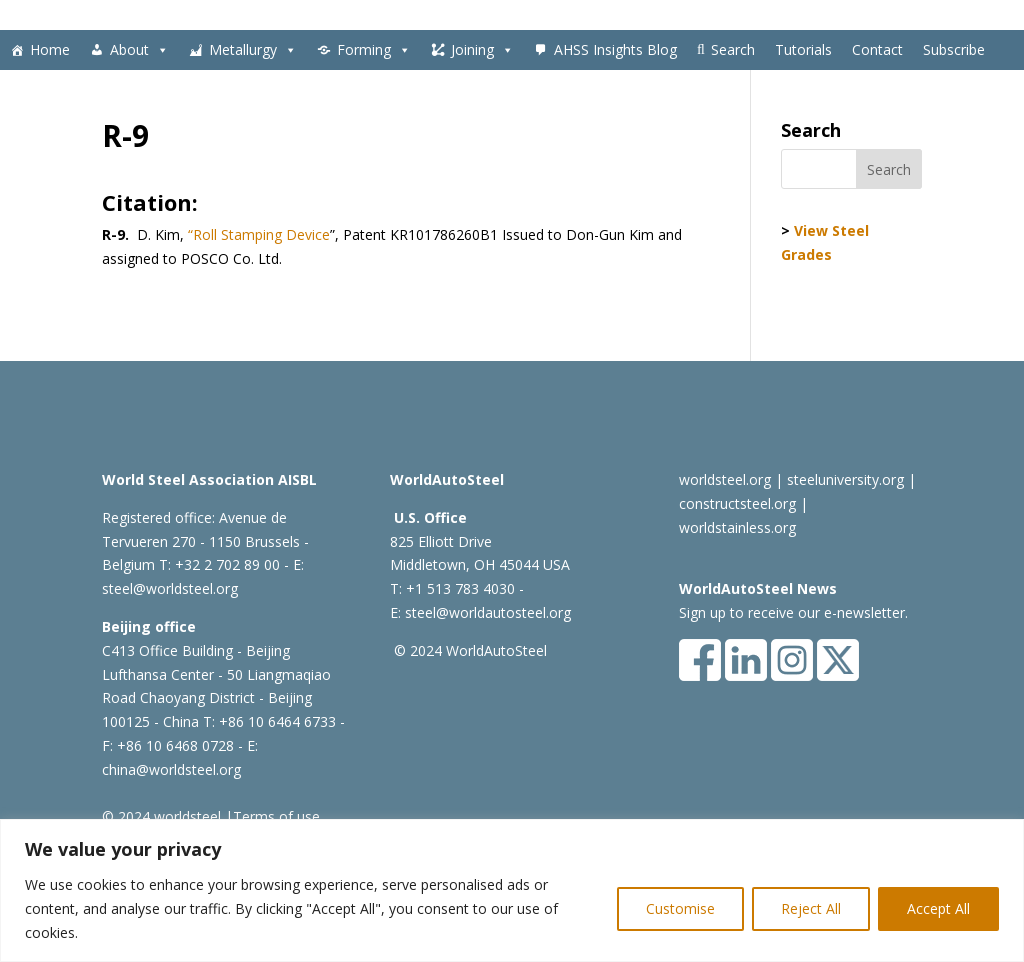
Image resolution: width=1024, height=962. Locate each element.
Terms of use (276, 816)
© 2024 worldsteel (161, 816)
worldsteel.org (725, 479)
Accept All (938, 908)
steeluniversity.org (845, 479)
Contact (877, 49)
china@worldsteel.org (171, 769)
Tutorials (803, 49)
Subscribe (954, 49)
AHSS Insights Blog (615, 49)
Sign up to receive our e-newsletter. (793, 612)
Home (50, 49)
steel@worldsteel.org (170, 588)
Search (733, 49)
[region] (512, 890)
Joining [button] (482, 50)
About (139, 50)
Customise (680, 908)
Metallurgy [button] (253, 50)
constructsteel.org (737, 503)
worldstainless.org (737, 527)
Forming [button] (374, 50)
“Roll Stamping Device (259, 234)
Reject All (811, 908)
